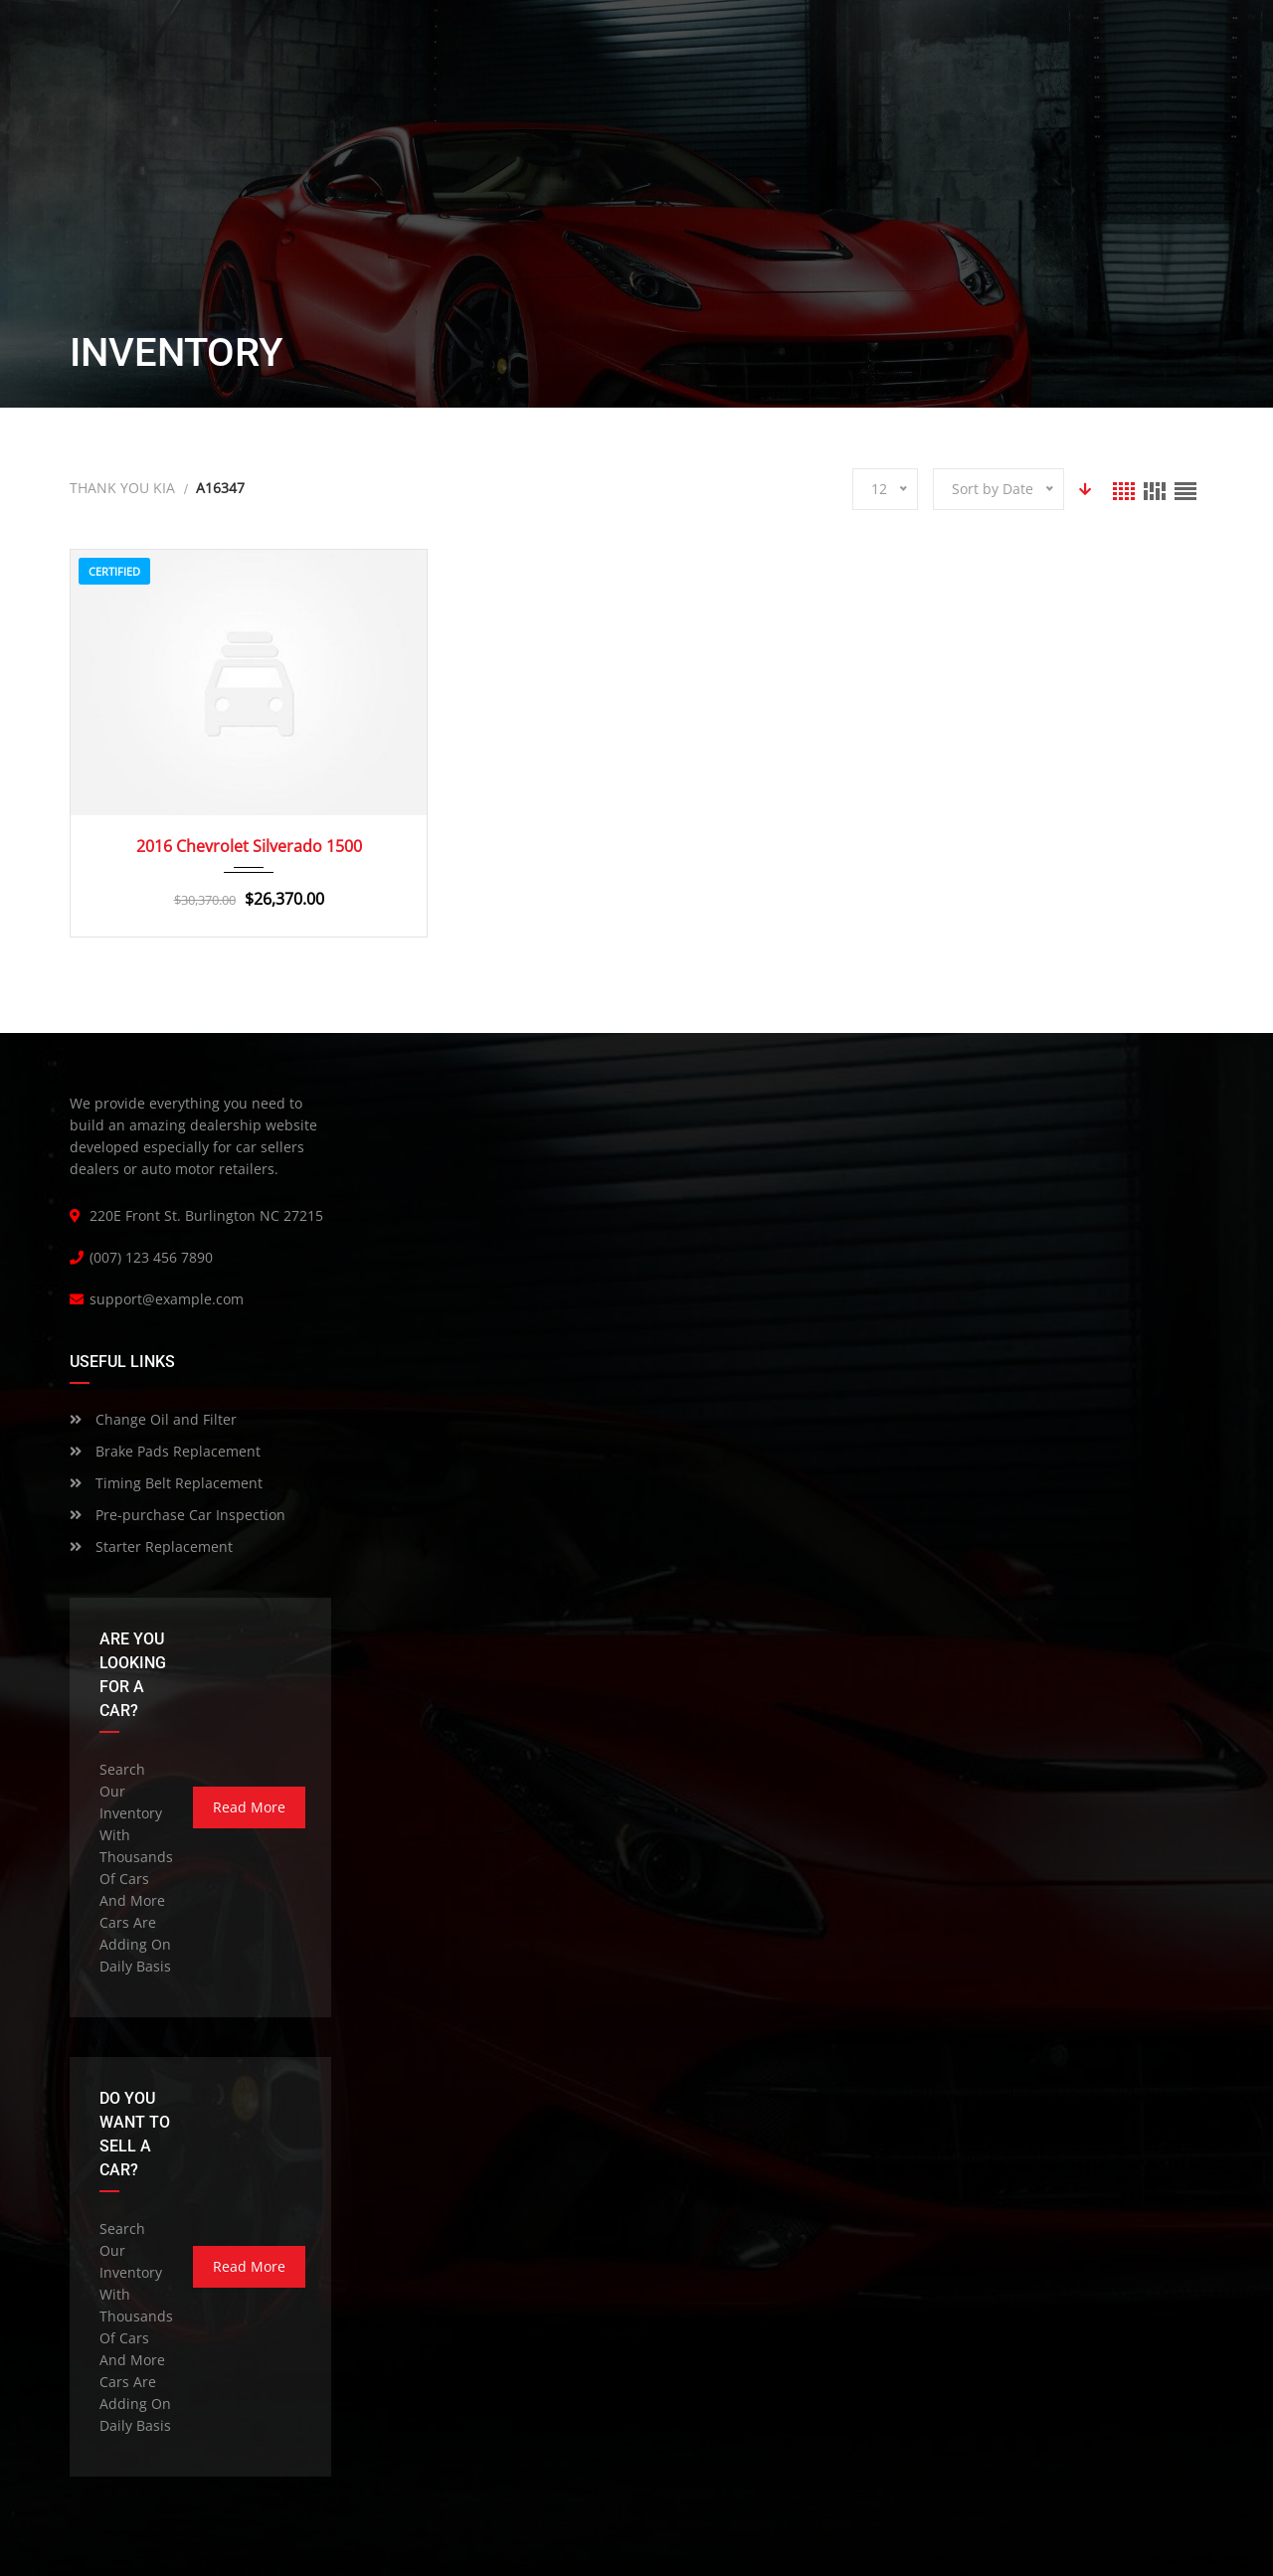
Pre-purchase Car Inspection (177, 1514)
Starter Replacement (151, 1546)
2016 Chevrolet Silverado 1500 (249, 846)
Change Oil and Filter (153, 1419)
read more (249, 1807)
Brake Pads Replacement (165, 1451)
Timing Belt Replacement (166, 1482)
